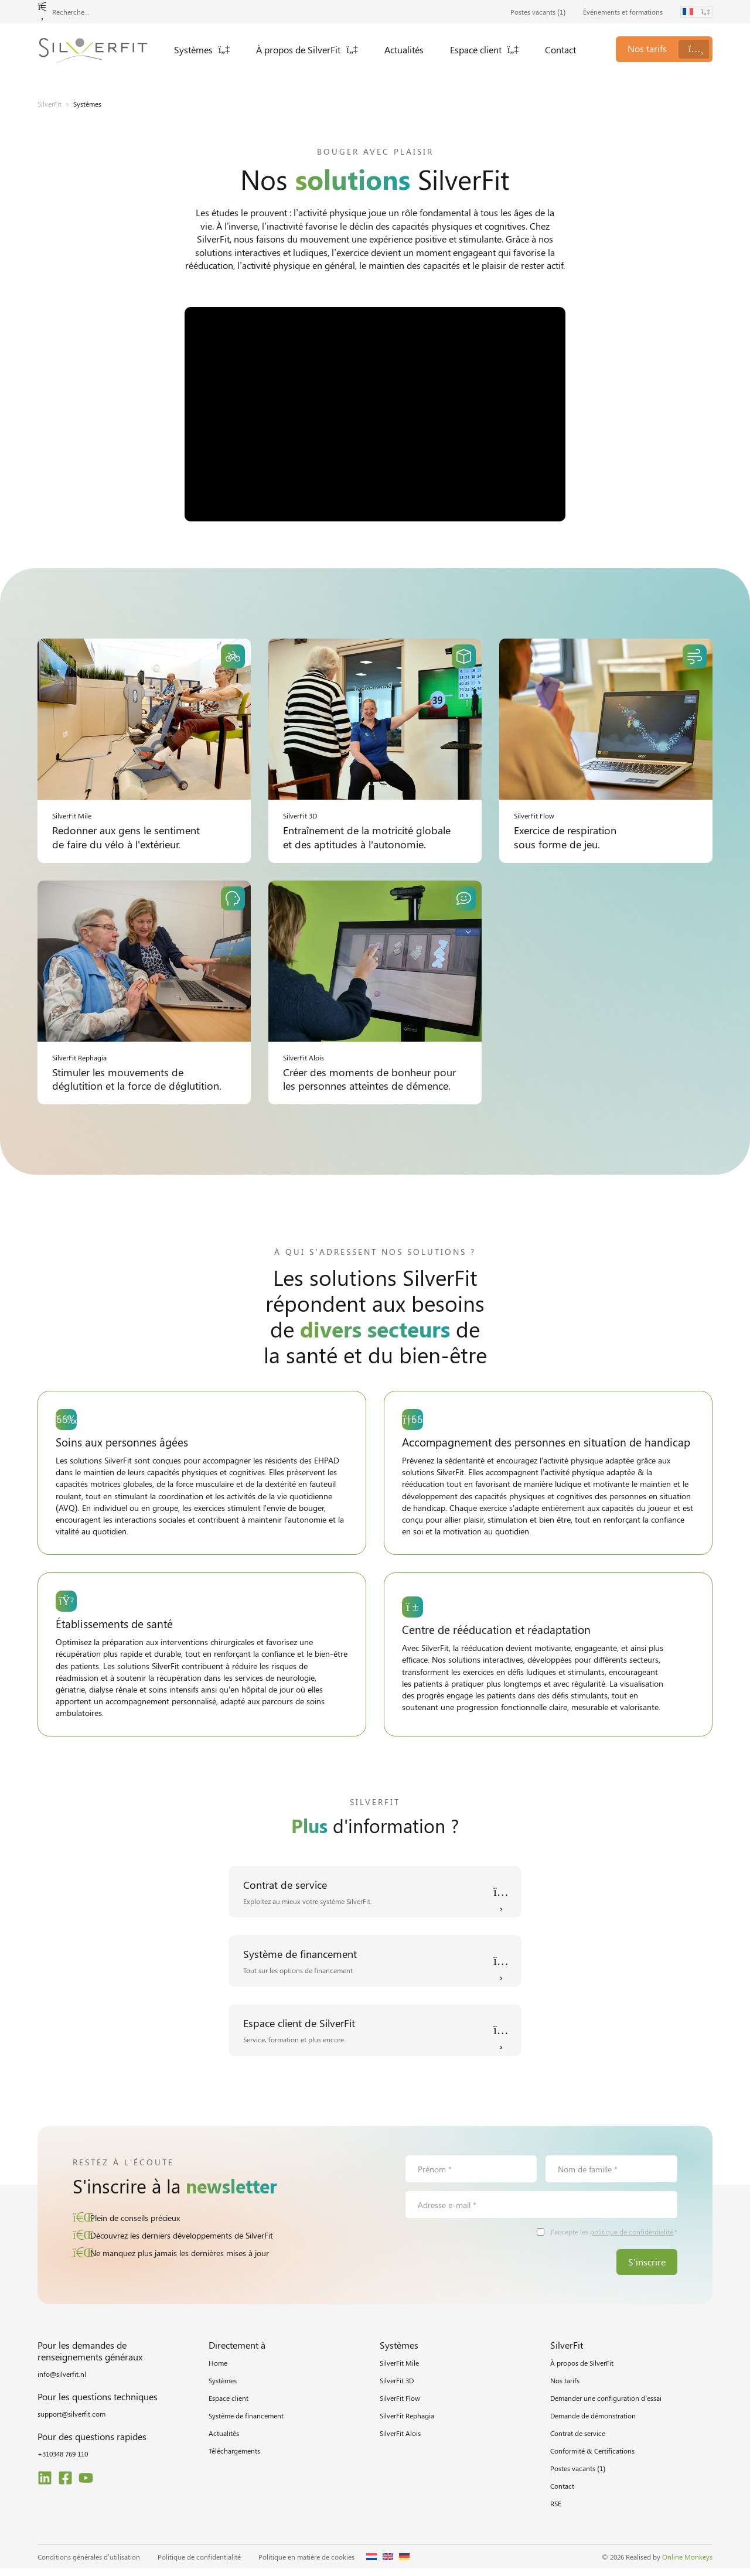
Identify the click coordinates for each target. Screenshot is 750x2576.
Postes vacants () (537, 12)
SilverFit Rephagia (407, 2423)
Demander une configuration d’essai (606, 2405)
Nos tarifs (564, 2388)
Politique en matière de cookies (306, 2564)
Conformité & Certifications (592, 2458)
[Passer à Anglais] (388, 2564)
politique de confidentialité (631, 2239)
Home (218, 2370)
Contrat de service (577, 2440)
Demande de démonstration (593, 2423)
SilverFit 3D (397, 2388)
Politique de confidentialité (199, 2564)
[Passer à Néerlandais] (371, 2564)
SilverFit (50, 103)
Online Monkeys (687, 2564)
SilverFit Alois (400, 2440)
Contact (560, 50)
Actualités (404, 50)
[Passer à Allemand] (404, 2564)
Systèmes (202, 50)
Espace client (484, 50)
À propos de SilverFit (307, 50)
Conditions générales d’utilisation (89, 2564)
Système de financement (246, 2423)
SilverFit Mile (399, 2370)
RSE (555, 2511)
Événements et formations (623, 11)
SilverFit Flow (400, 2405)
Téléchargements (234, 2458)
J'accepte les (613, 2239)
